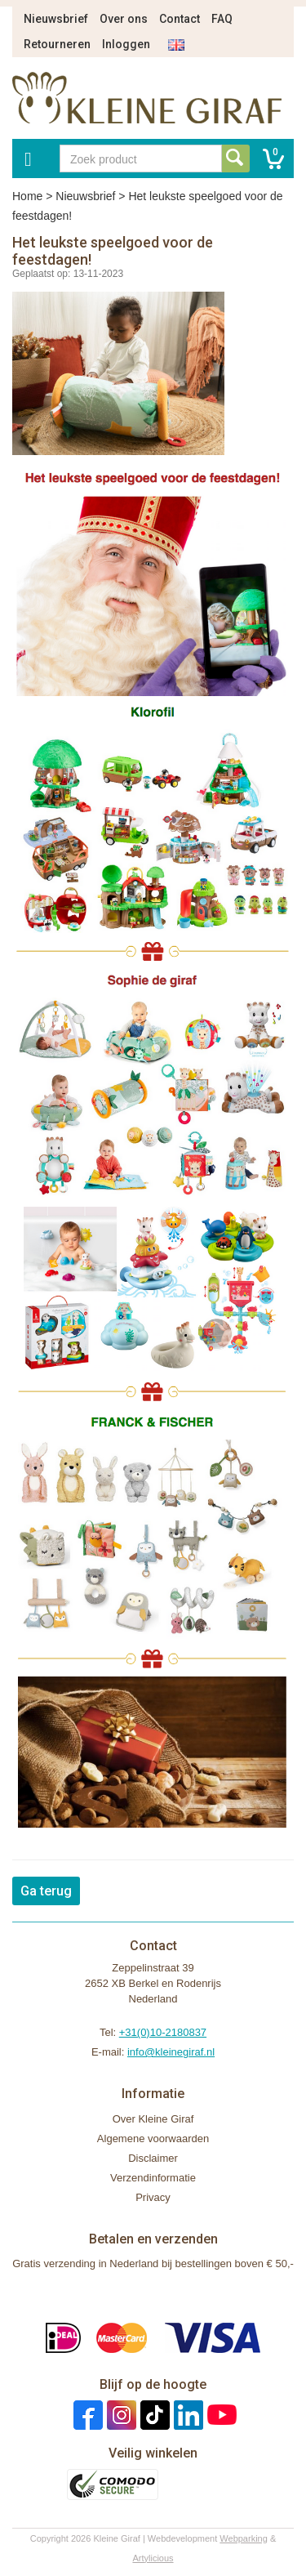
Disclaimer (153, 2158)
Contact (179, 18)
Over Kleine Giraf (153, 2119)
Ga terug (46, 1891)
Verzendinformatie (153, 2178)
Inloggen (126, 44)
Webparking (244, 2538)
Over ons (124, 18)
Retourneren (57, 44)
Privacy (153, 2197)
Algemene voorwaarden (153, 2138)
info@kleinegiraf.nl (171, 2052)
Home (27, 196)
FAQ (222, 18)
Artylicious (152, 2558)
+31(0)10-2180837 (162, 2032)
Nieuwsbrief (56, 18)
